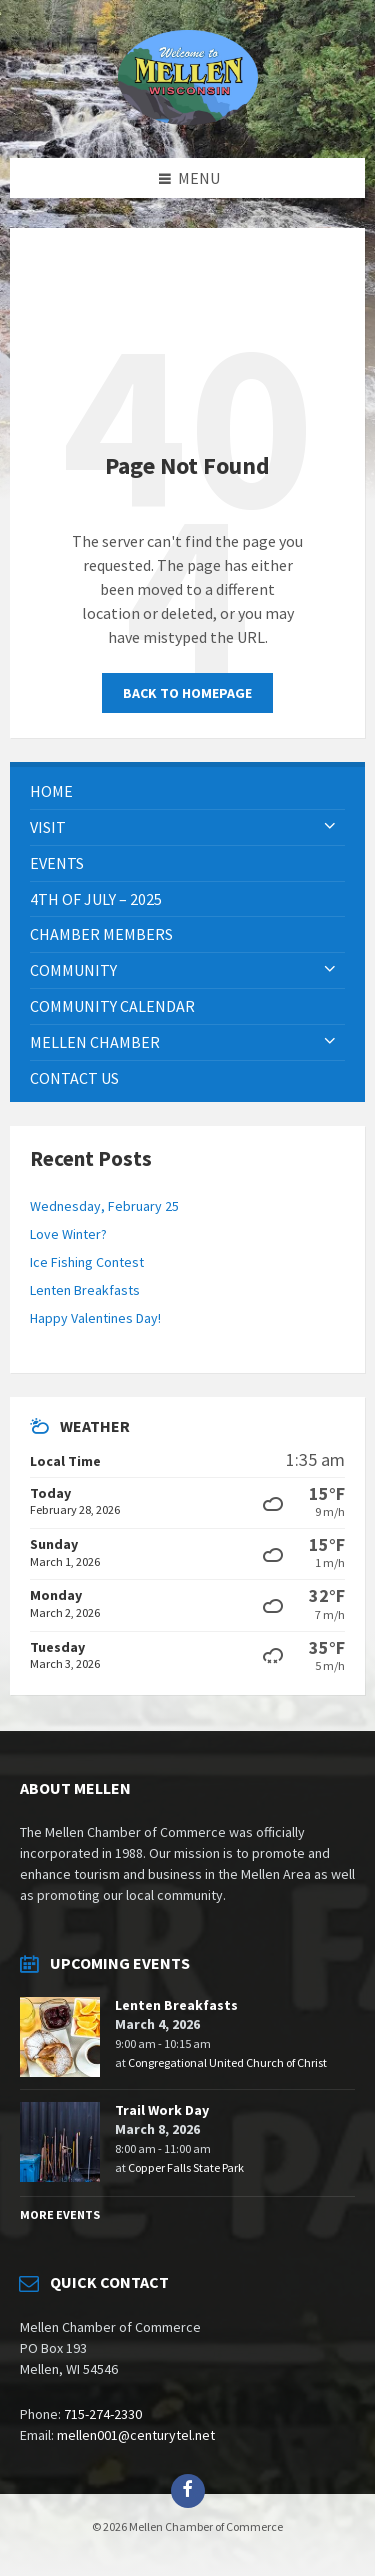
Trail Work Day (162, 2110)
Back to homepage (187, 693)
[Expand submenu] (330, 827)
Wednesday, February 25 (104, 1206)
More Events (60, 2214)
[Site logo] (188, 119)
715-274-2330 (103, 2414)
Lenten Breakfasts (85, 1290)
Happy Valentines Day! (95, 1318)
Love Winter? (68, 1234)
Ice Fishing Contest (87, 1262)
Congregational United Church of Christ (227, 2062)
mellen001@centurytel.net (136, 2435)
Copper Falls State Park (186, 2167)
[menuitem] (187, 791)
